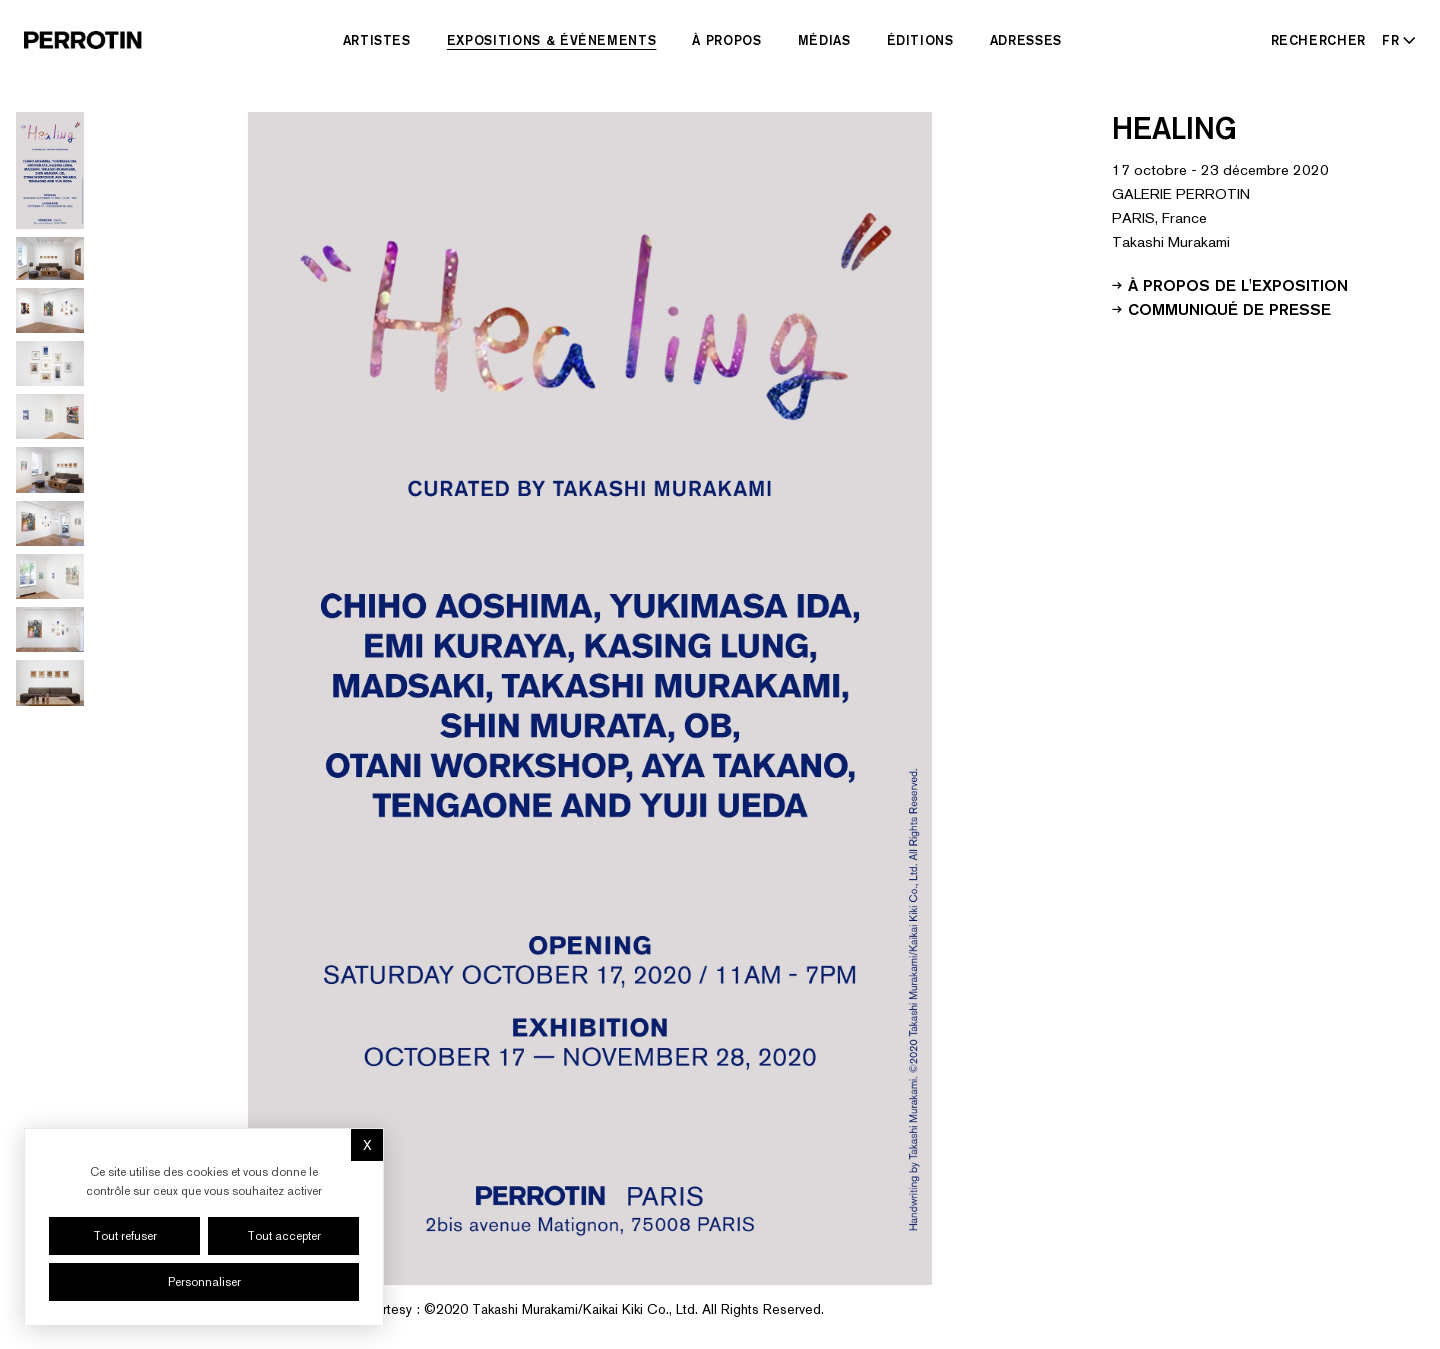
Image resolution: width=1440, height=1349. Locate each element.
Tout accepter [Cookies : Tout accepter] (284, 1236)
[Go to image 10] (50, 682)
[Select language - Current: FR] (1395, 40)
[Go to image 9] (50, 629)
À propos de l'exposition (1230, 284)
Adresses (1026, 40)
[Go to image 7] (50, 523)
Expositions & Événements (552, 40)
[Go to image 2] (50, 258)
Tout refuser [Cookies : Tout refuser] (125, 1236)
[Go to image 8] (50, 576)
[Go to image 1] (50, 170)
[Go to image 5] (50, 416)
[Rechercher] (1319, 40)
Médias (824, 40)
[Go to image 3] (50, 310)
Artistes (377, 40)
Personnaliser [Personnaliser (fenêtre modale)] (204, 1282)
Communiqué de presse (1221, 308)
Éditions (920, 40)
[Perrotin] (83, 40)
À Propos (726, 40)
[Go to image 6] (50, 469)
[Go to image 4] (50, 363)
